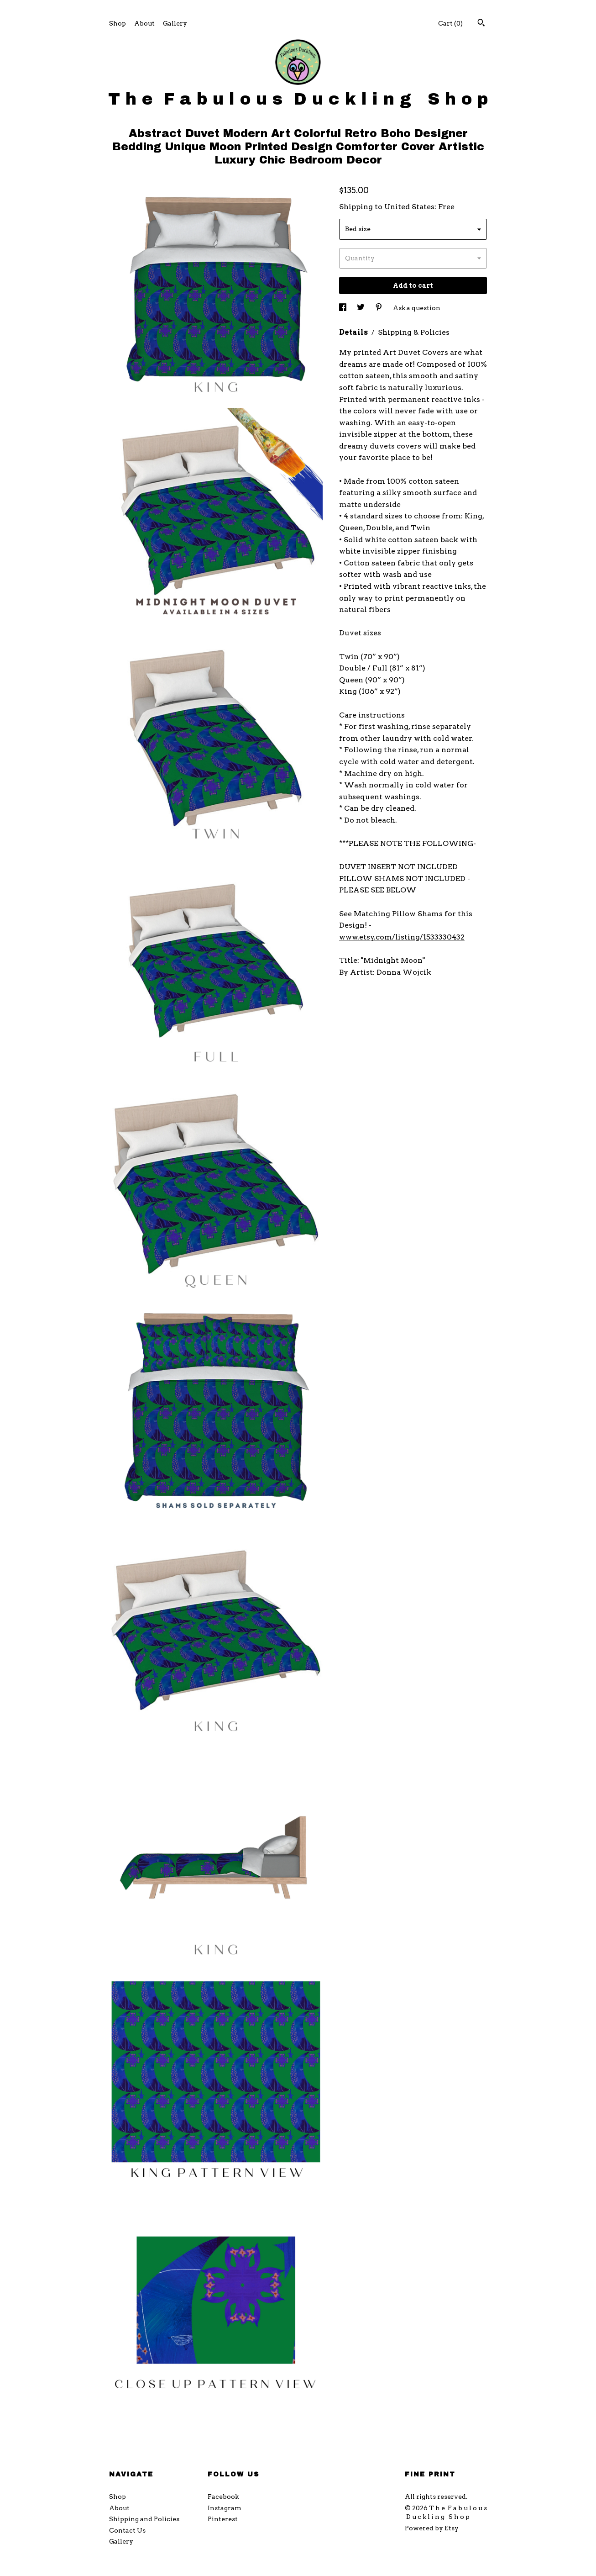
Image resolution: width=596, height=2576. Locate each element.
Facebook (223, 2496)
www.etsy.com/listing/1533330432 (402, 937)
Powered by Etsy (432, 2528)
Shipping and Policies (144, 2519)
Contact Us (127, 2530)
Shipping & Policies (414, 332)
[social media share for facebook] (343, 307)
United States (409, 206)
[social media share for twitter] (361, 307)
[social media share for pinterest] (379, 307)
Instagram (224, 2508)
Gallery (175, 23)
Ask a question (416, 307)
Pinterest (223, 2519)
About (144, 23)
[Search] (481, 24)
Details (354, 332)
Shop (117, 23)
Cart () (450, 23)
